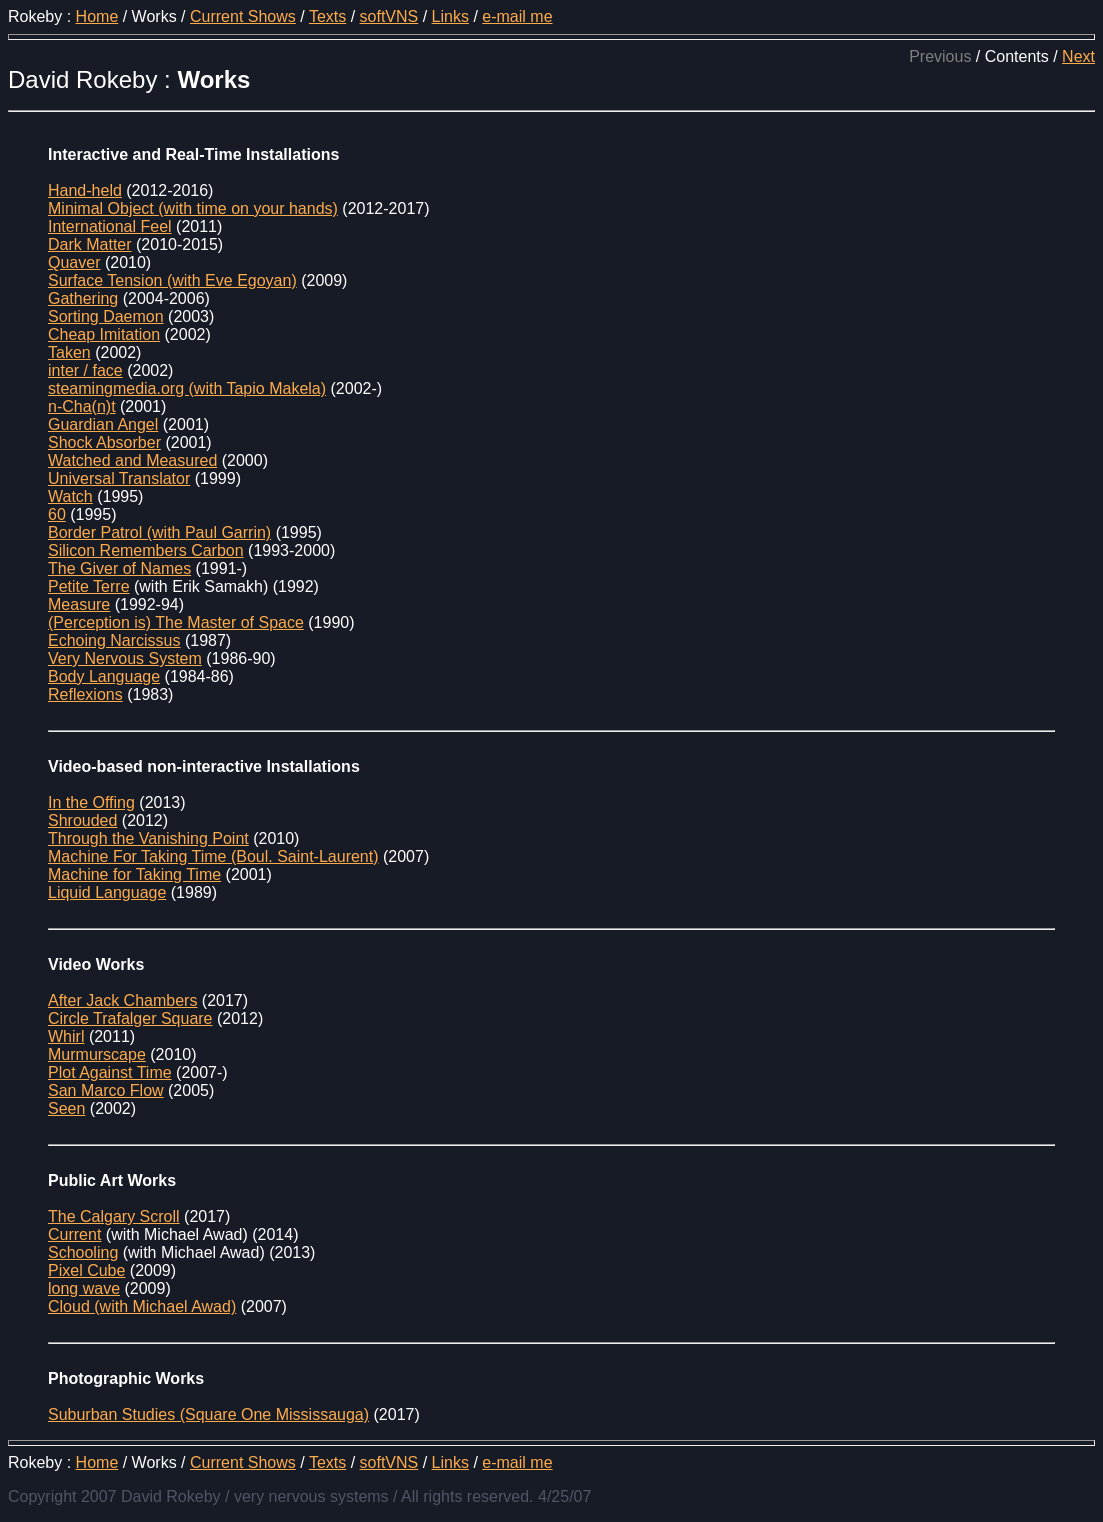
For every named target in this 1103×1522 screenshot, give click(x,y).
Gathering (83, 298)
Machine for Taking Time (134, 874)
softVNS (389, 16)
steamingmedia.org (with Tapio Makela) (187, 388)
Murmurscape (97, 1054)
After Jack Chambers (122, 1000)
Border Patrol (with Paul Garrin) (159, 532)
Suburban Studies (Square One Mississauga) (208, 1414)
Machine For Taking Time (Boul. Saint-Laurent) (213, 856)
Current (74, 1234)
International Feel (110, 226)
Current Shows (243, 16)
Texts (327, 16)
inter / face (85, 370)
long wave (84, 1288)
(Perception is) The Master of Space (176, 622)
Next (1078, 56)
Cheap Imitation (104, 334)
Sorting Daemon (106, 316)
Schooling (83, 1252)
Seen (66, 1108)
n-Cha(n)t (82, 406)
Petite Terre (89, 586)
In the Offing (91, 802)
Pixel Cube (86, 1270)
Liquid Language (107, 892)
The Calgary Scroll (114, 1216)
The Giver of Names (119, 568)
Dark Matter (90, 244)
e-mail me (517, 16)
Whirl (66, 1036)
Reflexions (85, 694)
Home (97, 16)
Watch (70, 496)
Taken (69, 352)
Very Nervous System (125, 658)
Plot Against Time (110, 1072)
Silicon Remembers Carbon (146, 550)
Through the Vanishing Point (148, 838)
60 (57, 514)
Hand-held (85, 190)
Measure (79, 604)
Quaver (74, 262)
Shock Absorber (104, 442)
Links (450, 16)
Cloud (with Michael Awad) (142, 1306)
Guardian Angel (103, 424)
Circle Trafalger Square (130, 1018)
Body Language (104, 676)
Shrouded (82, 820)
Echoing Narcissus (114, 640)
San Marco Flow (106, 1090)
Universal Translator (119, 478)
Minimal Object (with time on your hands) (193, 208)
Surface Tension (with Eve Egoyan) (172, 280)
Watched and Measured (132, 460)
